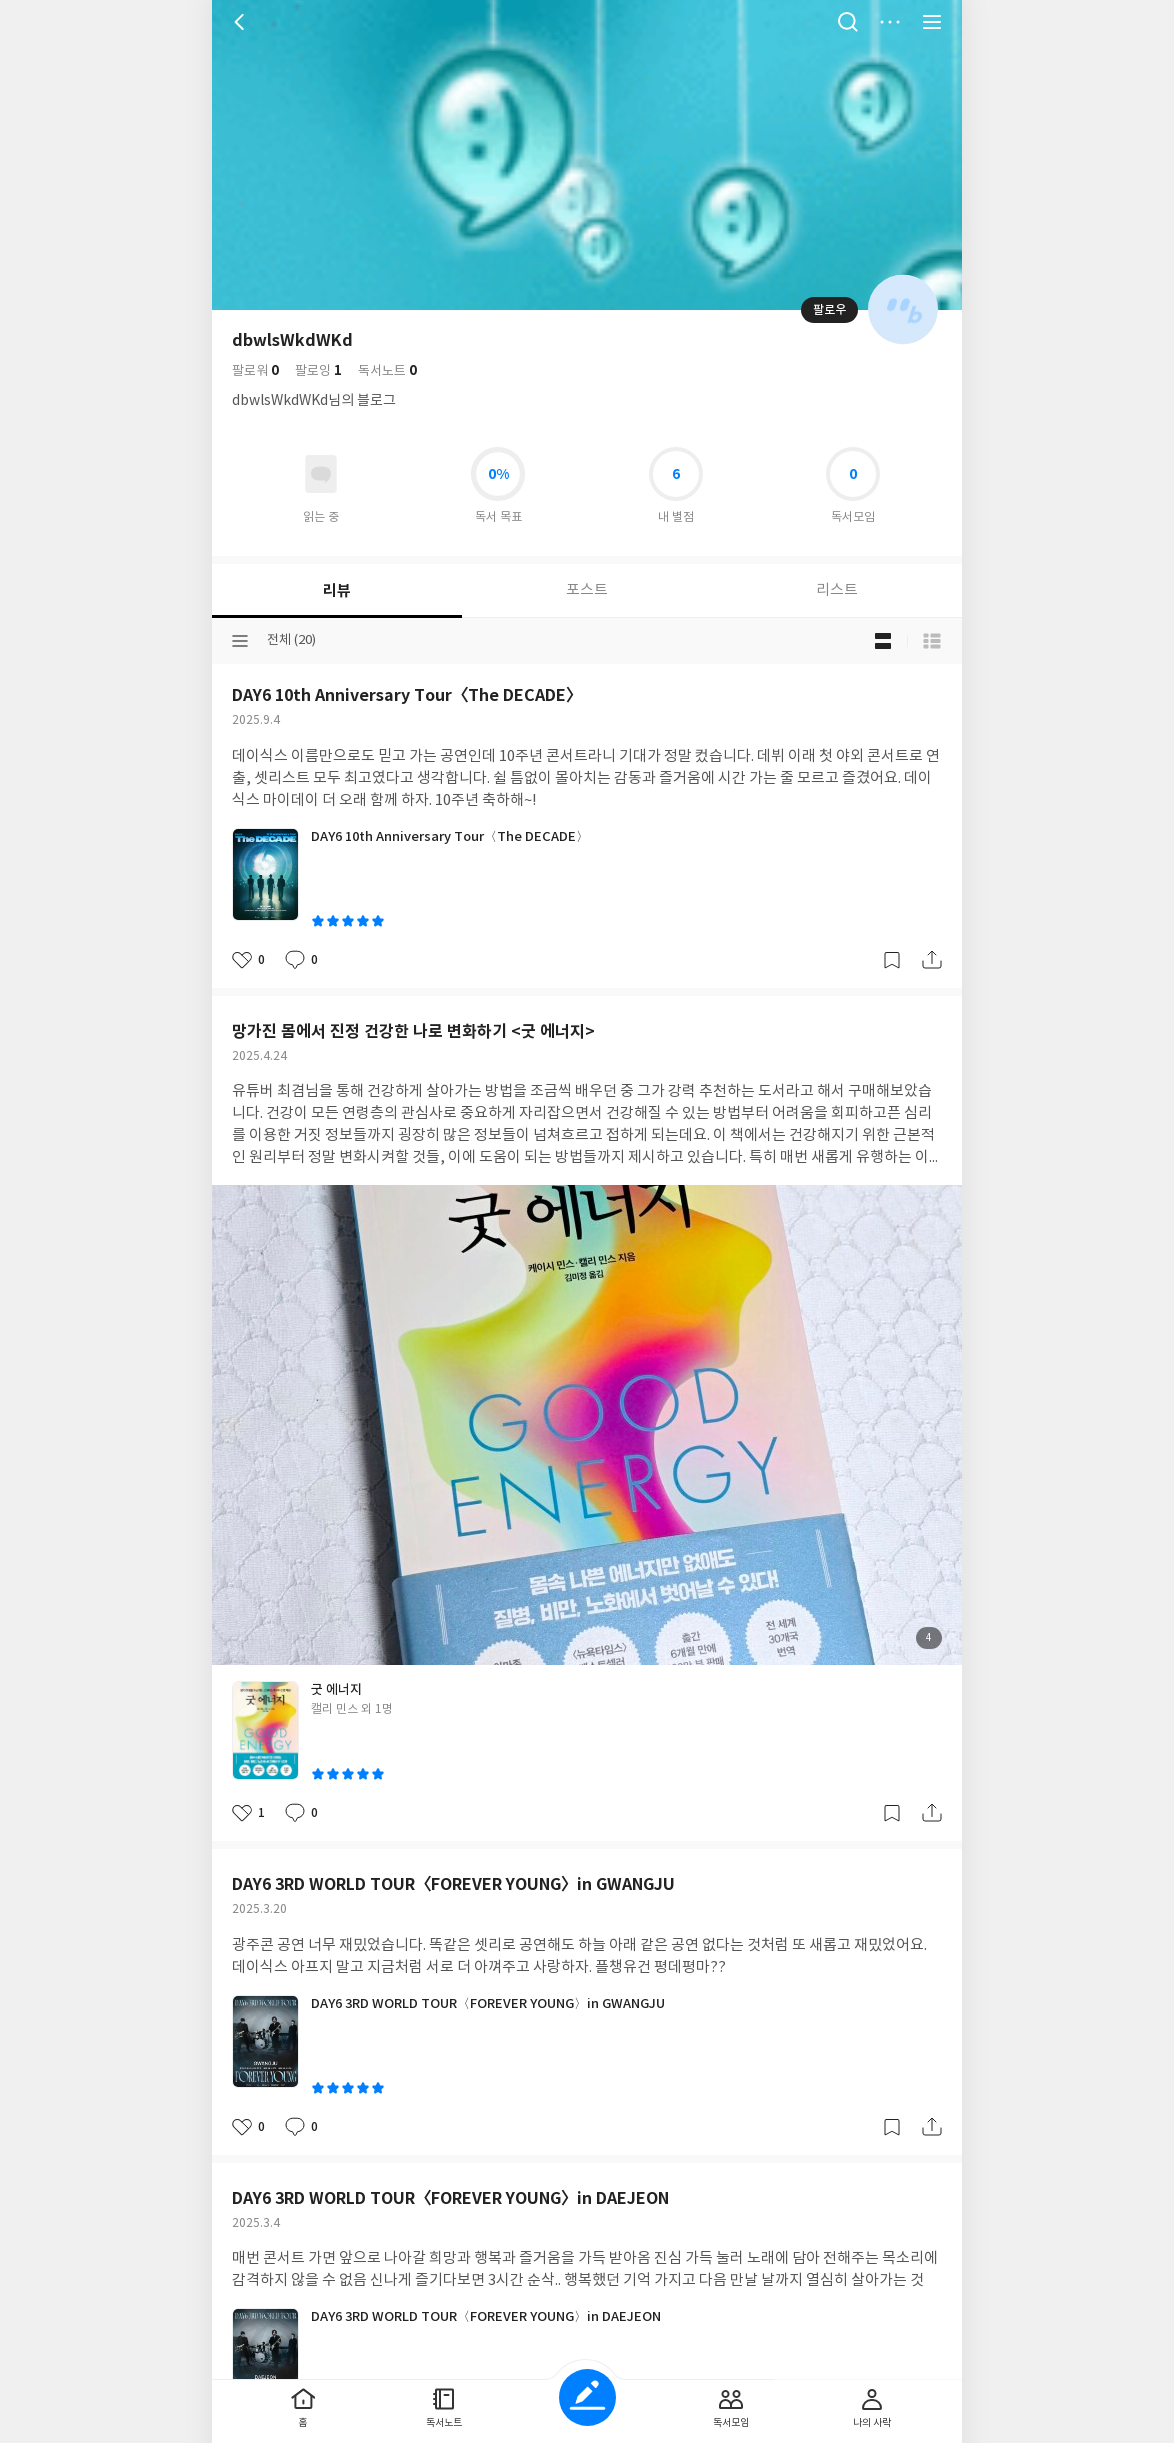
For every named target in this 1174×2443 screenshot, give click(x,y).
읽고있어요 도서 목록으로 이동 (321, 474)
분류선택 (240, 641)
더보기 (890, 22)
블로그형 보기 (883, 641)
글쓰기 (587, 2397)
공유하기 (932, 960)
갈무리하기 (892, 960)
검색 (848, 22)
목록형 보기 (932, 641)
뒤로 (242, 22)
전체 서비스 (932, 22)
